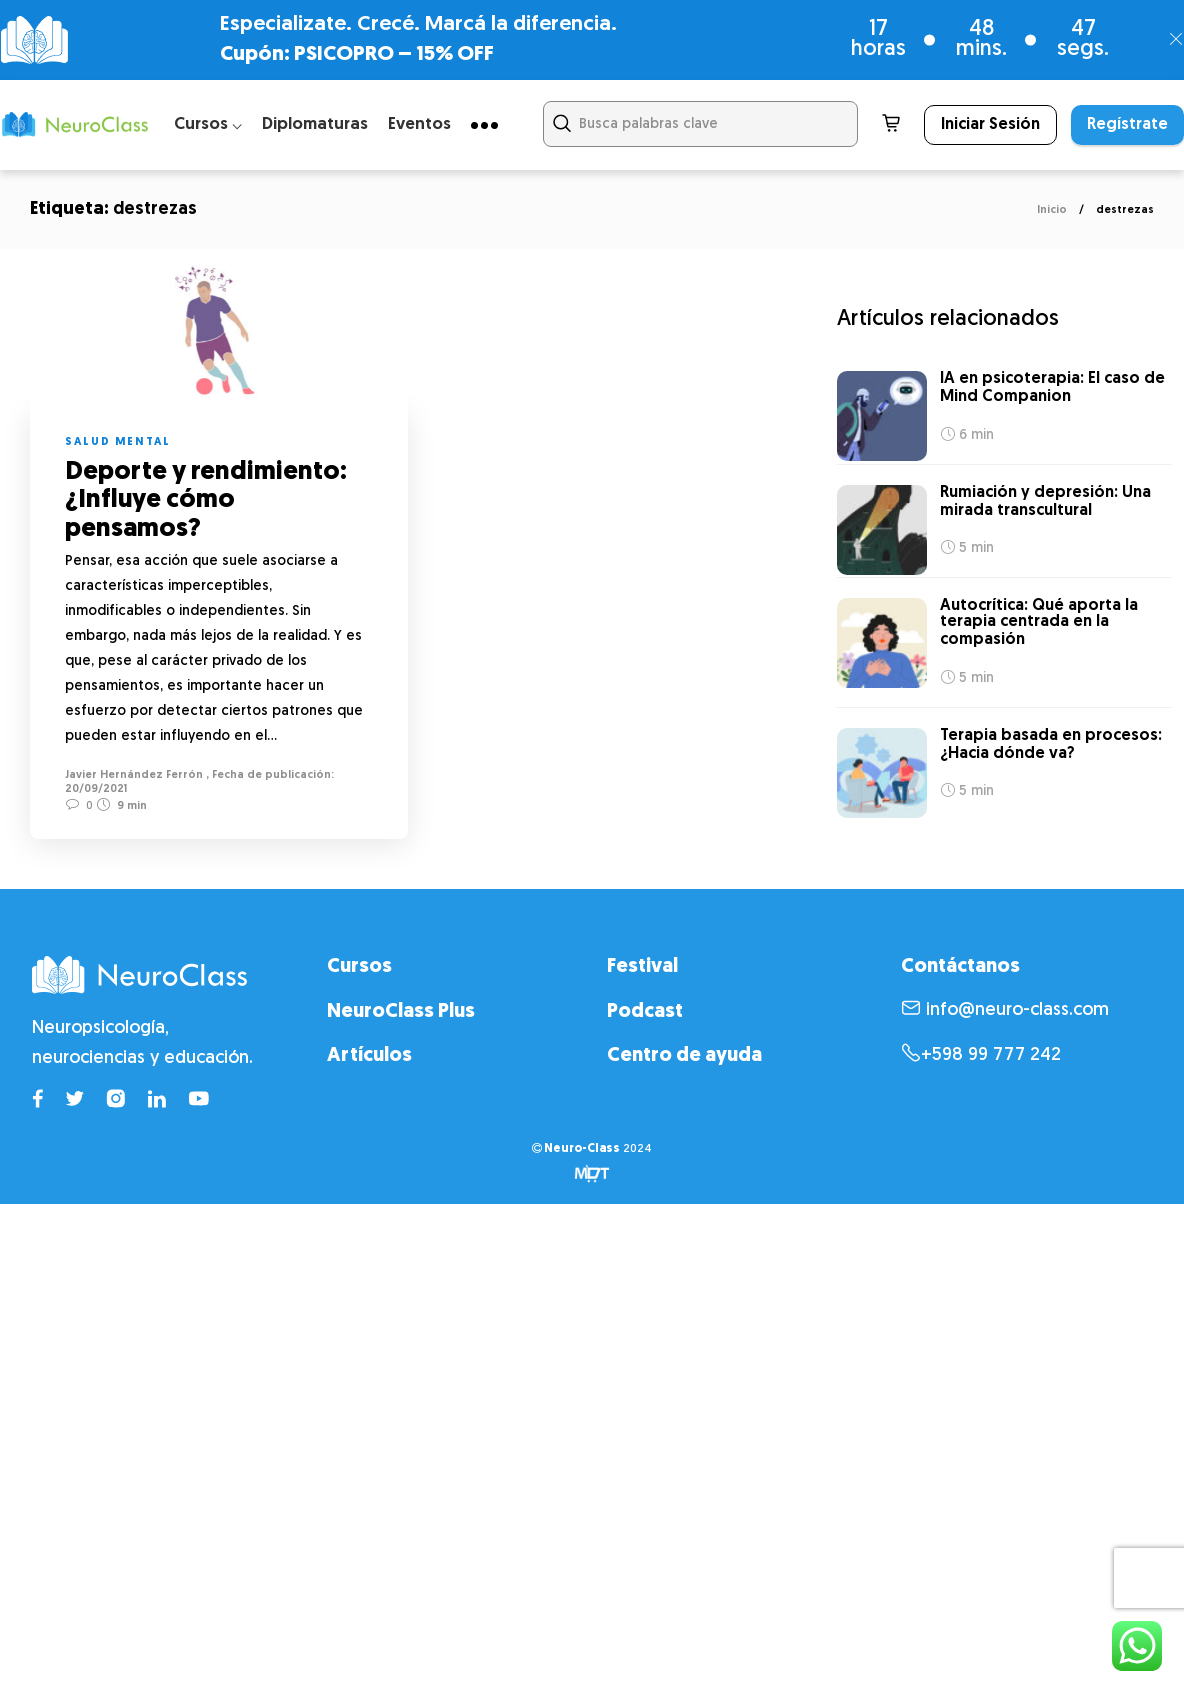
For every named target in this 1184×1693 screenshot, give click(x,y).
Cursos (359, 963)
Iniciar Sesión (990, 125)
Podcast (645, 1008)
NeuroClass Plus (401, 1008)
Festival (642, 963)
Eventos (419, 124)
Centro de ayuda (684, 1053)
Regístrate (1127, 125)
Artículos (369, 1053)
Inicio (1052, 210)
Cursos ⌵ (208, 124)
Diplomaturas (315, 124)
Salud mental (118, 442)
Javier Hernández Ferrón (134, 775)
